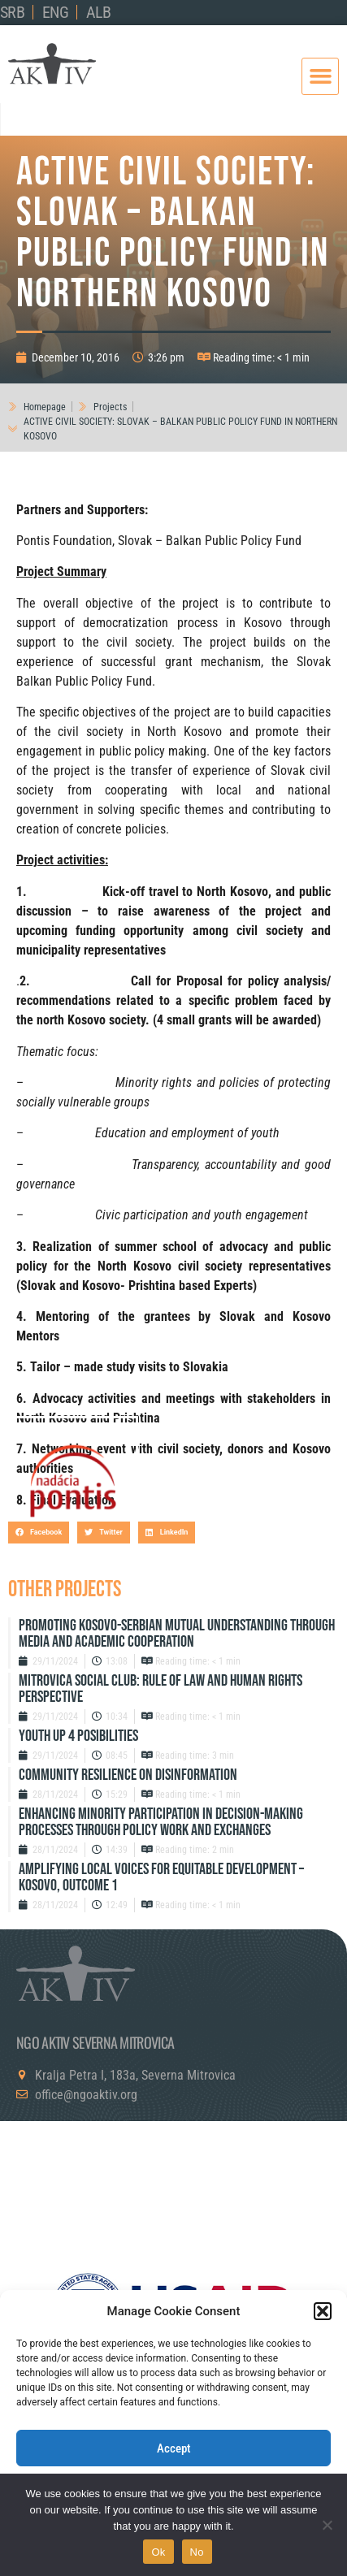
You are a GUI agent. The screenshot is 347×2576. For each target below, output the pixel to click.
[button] (322, 2311)
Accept (174, 2448)
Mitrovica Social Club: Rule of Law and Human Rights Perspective (160, 1689)
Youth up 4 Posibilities (78, 1736)
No (197, 2552)
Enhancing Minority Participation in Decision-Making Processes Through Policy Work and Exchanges (161, 1822)
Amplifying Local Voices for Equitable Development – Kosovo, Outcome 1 (161, 1877)
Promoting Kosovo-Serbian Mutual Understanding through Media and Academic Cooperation (177, 1634)
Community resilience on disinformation (128, 1775)
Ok (158, 2552)
